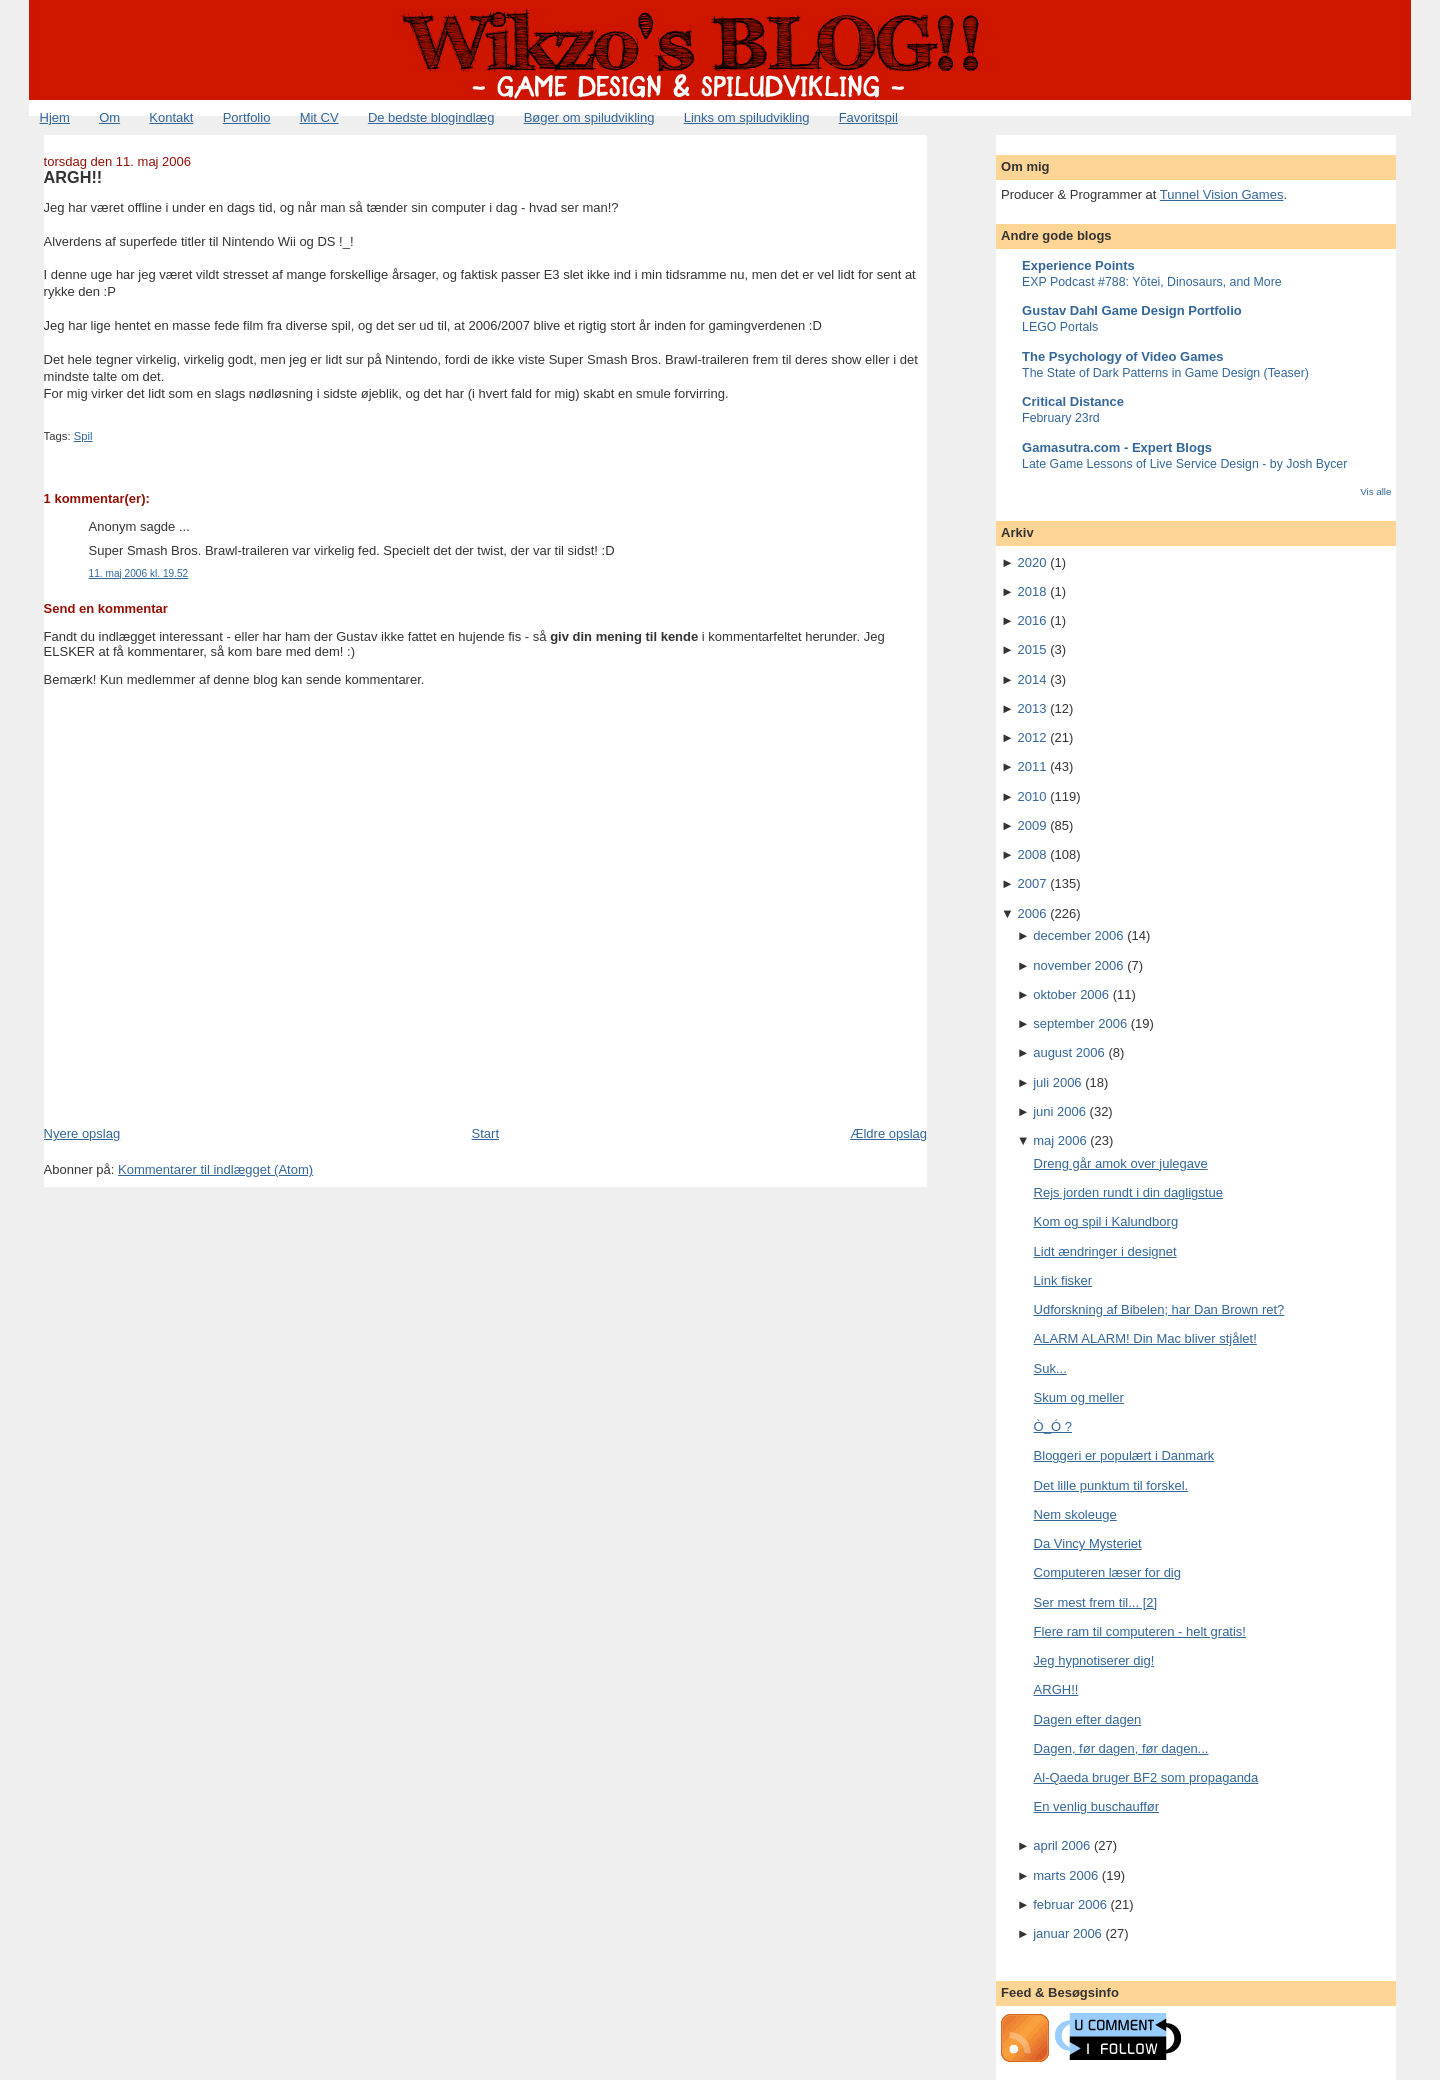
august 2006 (1069, 1052)
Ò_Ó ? (1053, 1426)
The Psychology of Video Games (1122, 356)
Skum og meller (1079, 1397)
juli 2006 (1057, 1082)
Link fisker (1063, 1280)
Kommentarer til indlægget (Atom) (215, 1169)
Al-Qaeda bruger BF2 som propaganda (1146, 1777)
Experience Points (1078, 265)
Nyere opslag (82, 1133)
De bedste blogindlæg (431, 117)
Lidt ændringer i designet (1105, 1251)
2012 (1032, 737)
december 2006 (1078, 935)
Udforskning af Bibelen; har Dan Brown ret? (1159, 1309)
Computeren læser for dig (1107, 1572)
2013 (1032, 708)
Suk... (1050, 1368)
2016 (1032, 620)
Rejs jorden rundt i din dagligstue (1128, 1192)
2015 (1032, 649)
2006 (1032, 913)
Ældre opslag (888, 1133)
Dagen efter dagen (1088, 1719)
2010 (1032, 796)
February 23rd (1061, 418)
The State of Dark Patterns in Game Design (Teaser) (1165, 373)
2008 (1032, 854)
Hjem (55, 117)
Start (485, 1133)
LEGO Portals (1060, 327)
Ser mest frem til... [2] (1096, 1602)
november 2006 (1078, 965)
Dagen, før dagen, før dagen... (1121, 1748)
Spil (83, 436)
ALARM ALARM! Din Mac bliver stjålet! (1145, 1338)
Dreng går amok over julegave (1121, 1163)
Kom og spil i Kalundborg (1106, 1221)
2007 (1032, 883)
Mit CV (319, 117)
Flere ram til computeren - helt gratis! (1140, 1631)
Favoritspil (868, 117)
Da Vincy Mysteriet (1088, 1543)
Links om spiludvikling (747, 117)
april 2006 (1061, 1845)
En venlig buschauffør (1097, 1806)
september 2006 (1080, 1023)
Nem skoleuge (1075, 1514)
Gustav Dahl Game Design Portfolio (1132, 310)
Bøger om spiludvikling (589, 117)
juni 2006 (1059, 1111)
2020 (1032, 562)
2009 (1032, 825)
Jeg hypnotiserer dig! (1094, 1660)
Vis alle (1375, 491)
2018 (1032, 591)
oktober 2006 (1071, 994)
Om (109, 117)
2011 (1032, 766)
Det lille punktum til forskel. (1111, 1485)
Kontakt (171, 117)
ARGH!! (73, 177)
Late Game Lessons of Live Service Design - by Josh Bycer (1184, 464)
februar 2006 (1070, 1904)
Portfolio (247, 117)
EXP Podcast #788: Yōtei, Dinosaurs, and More (1152, 282)
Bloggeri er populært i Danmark (1124, 1455)
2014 (1032, 679)
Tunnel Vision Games (1222, 194)
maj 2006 (1059, 1140)
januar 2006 (1067, 1933)
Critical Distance (1073, 401)
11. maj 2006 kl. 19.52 (139, 573)
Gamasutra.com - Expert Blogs (1117, 447)
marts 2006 (1065, 1875)
